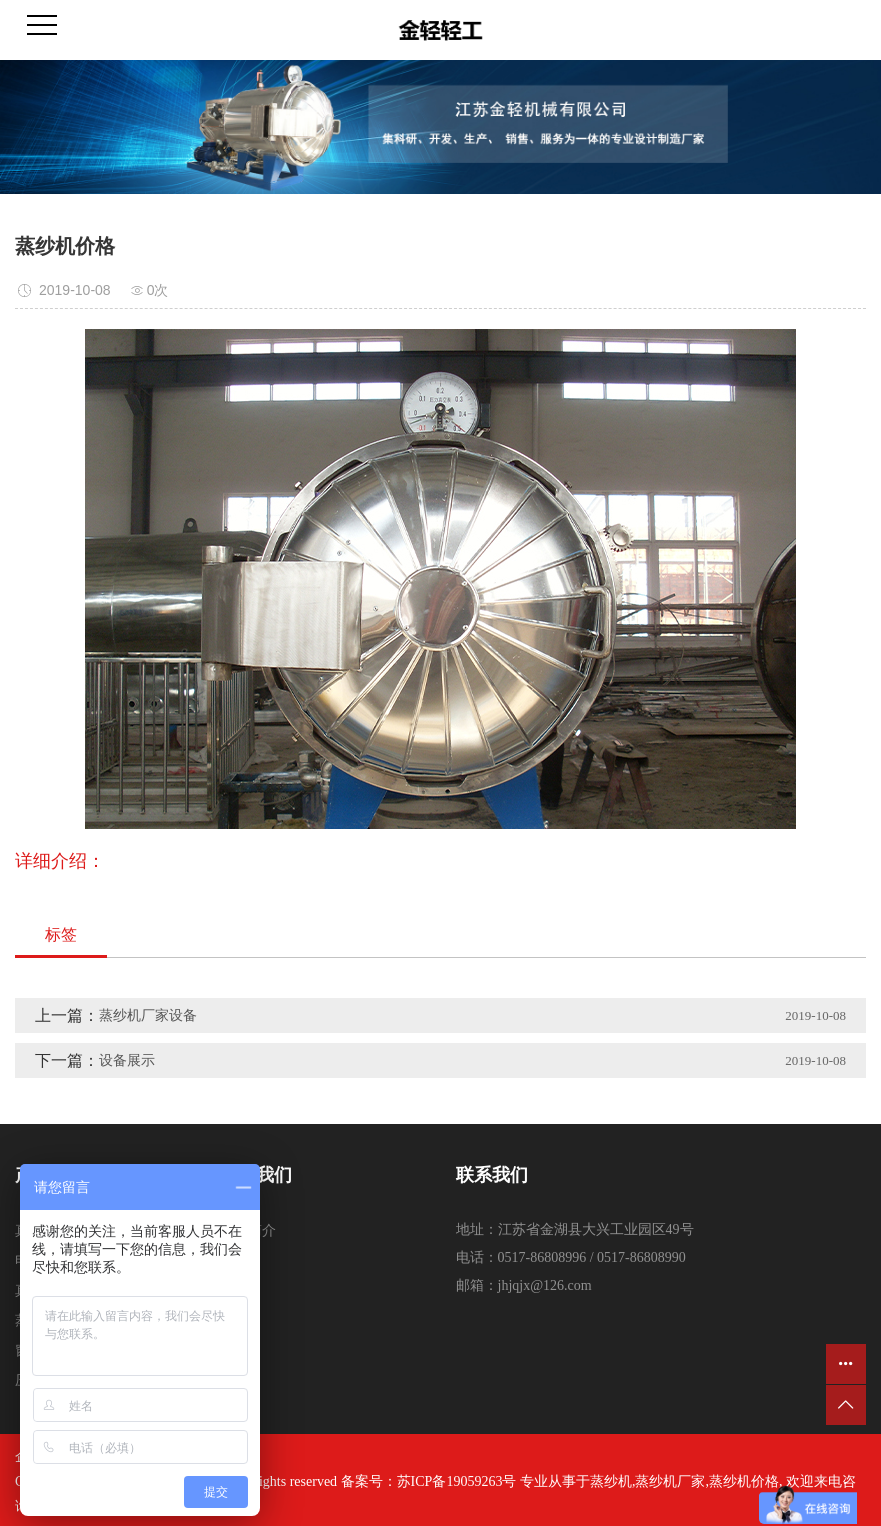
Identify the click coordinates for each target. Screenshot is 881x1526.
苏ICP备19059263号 (457, 1481)
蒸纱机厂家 (670, 1481)
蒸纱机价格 (744, 1481)
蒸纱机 (611, 1481)
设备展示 (127, 1060)
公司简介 (248, 1230)
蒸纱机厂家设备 (148, 1015)
